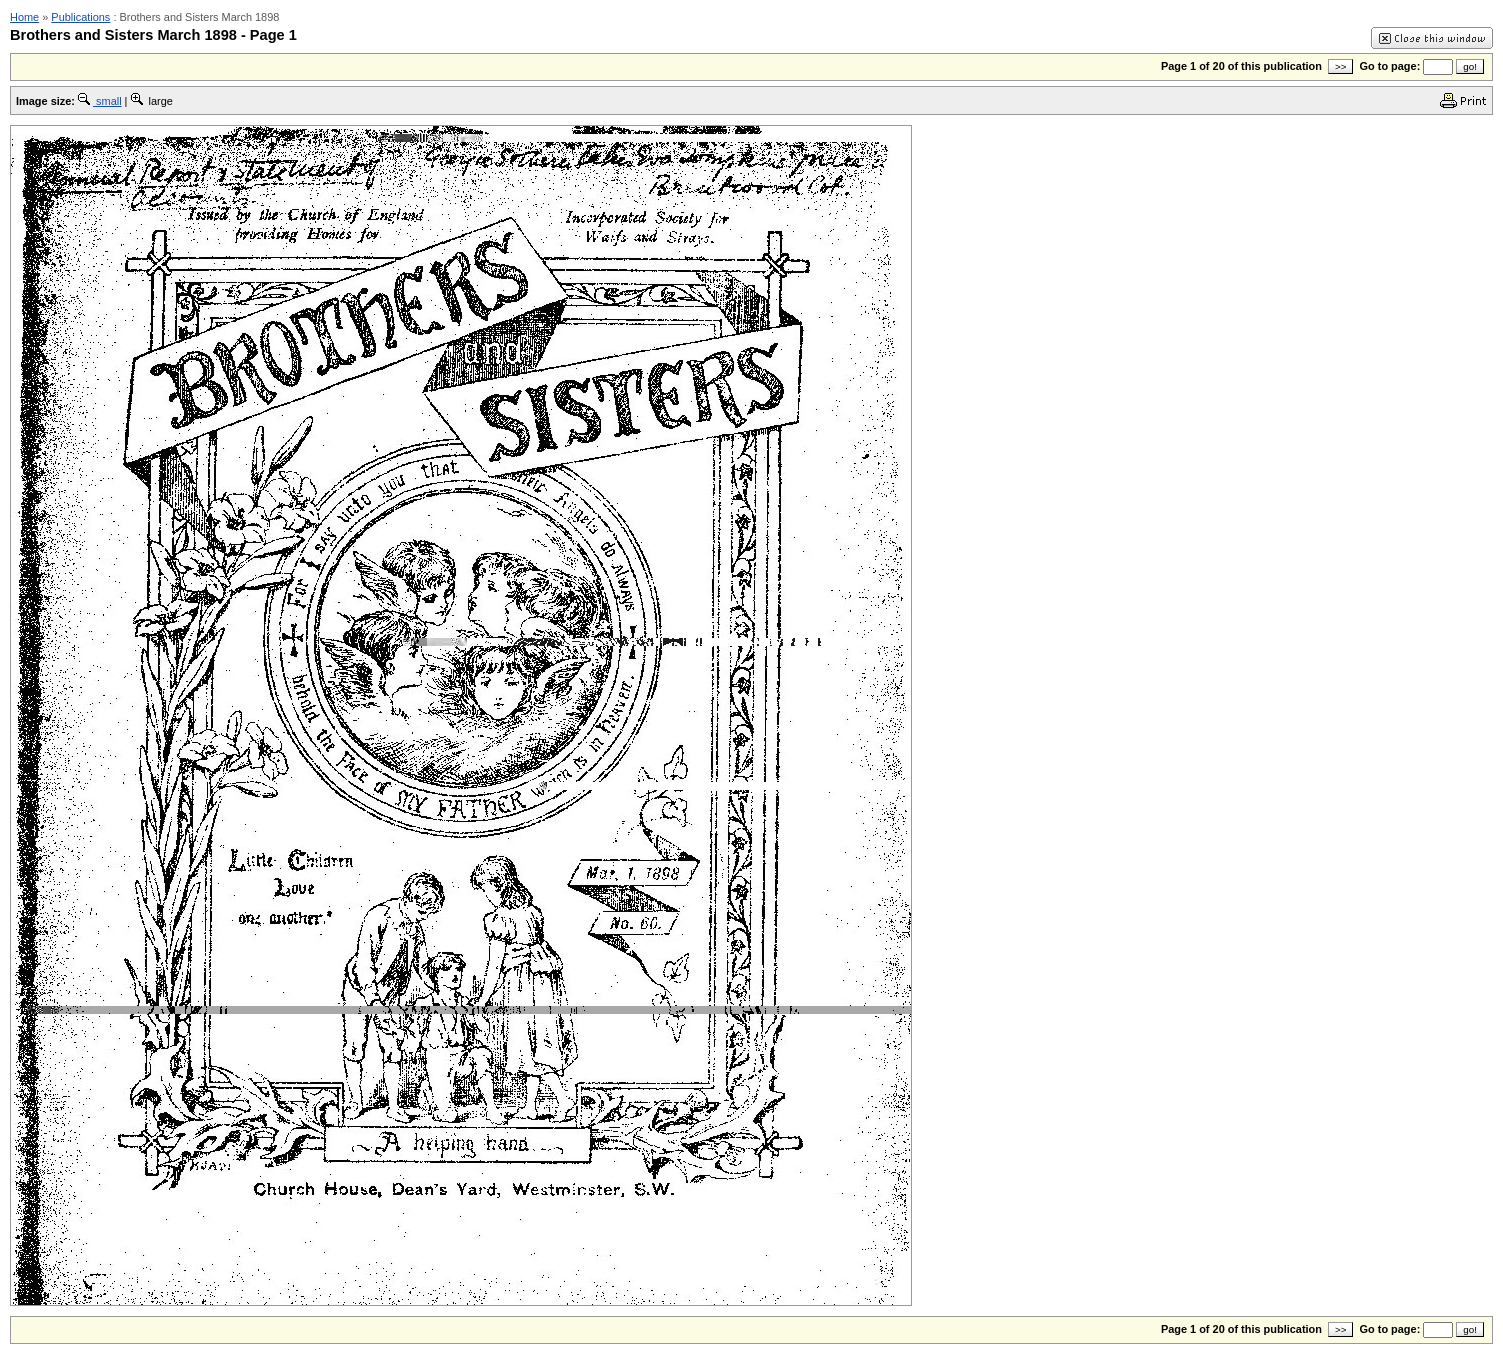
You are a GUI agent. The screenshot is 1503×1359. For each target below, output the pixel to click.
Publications (80, 17)
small (100, 101)
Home (24, 17)
